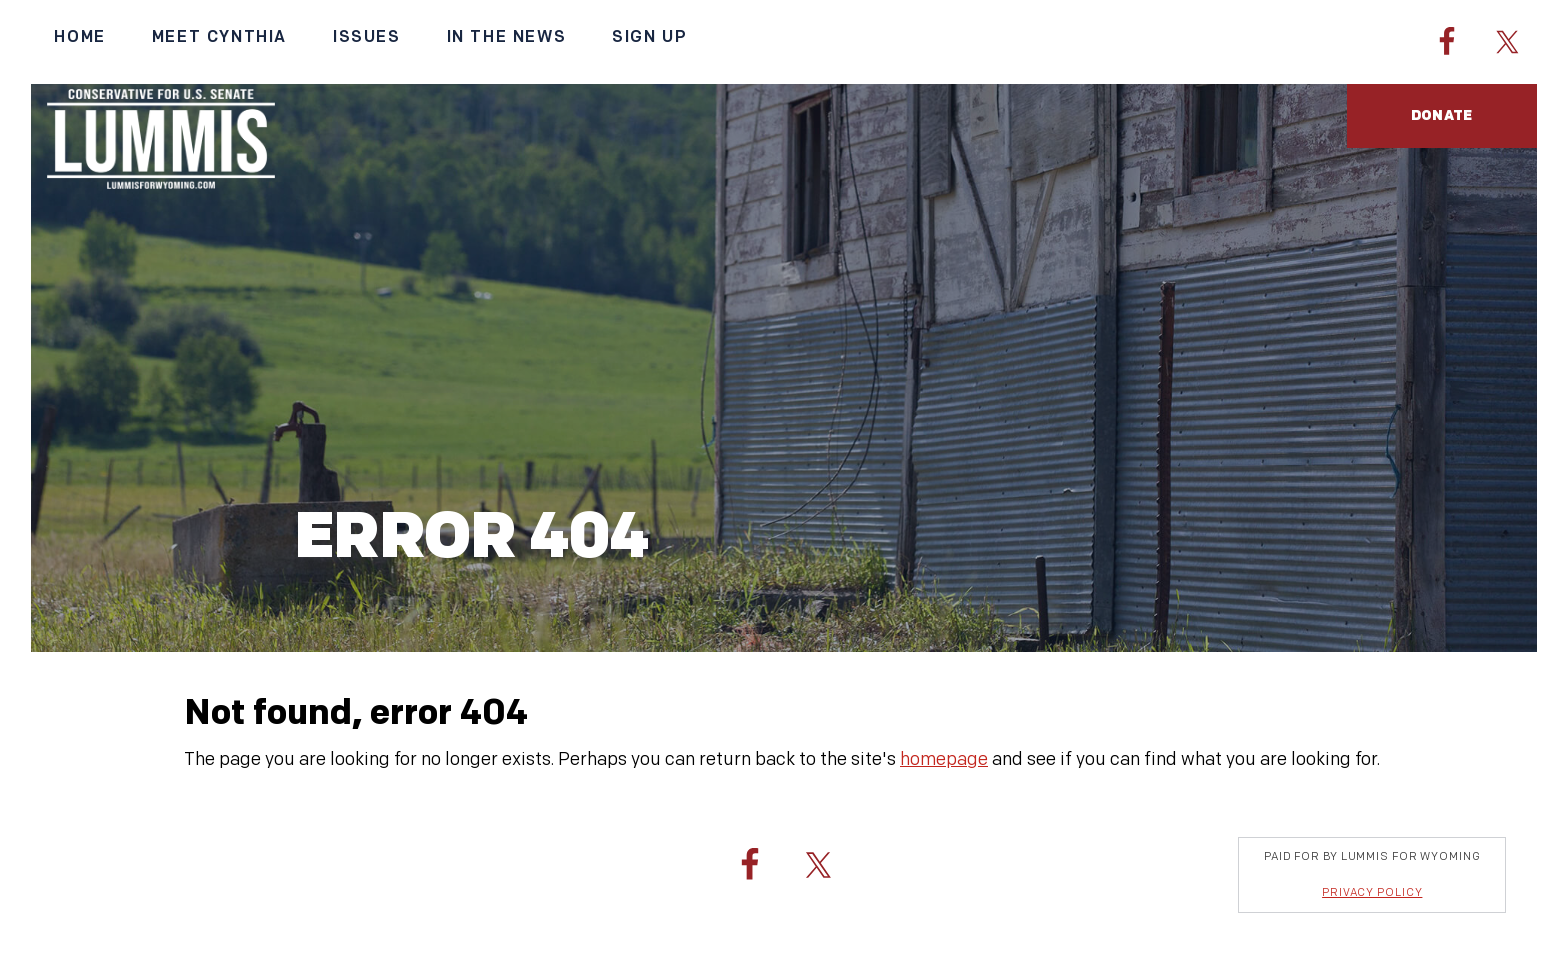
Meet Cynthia (219, 37)
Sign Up (649, 37)
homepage (944, 759)
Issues (367, 37)
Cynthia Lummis (160, 139)
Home (79, 37)
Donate (1442, 115)
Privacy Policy (1372, 892)
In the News (507, 37)
